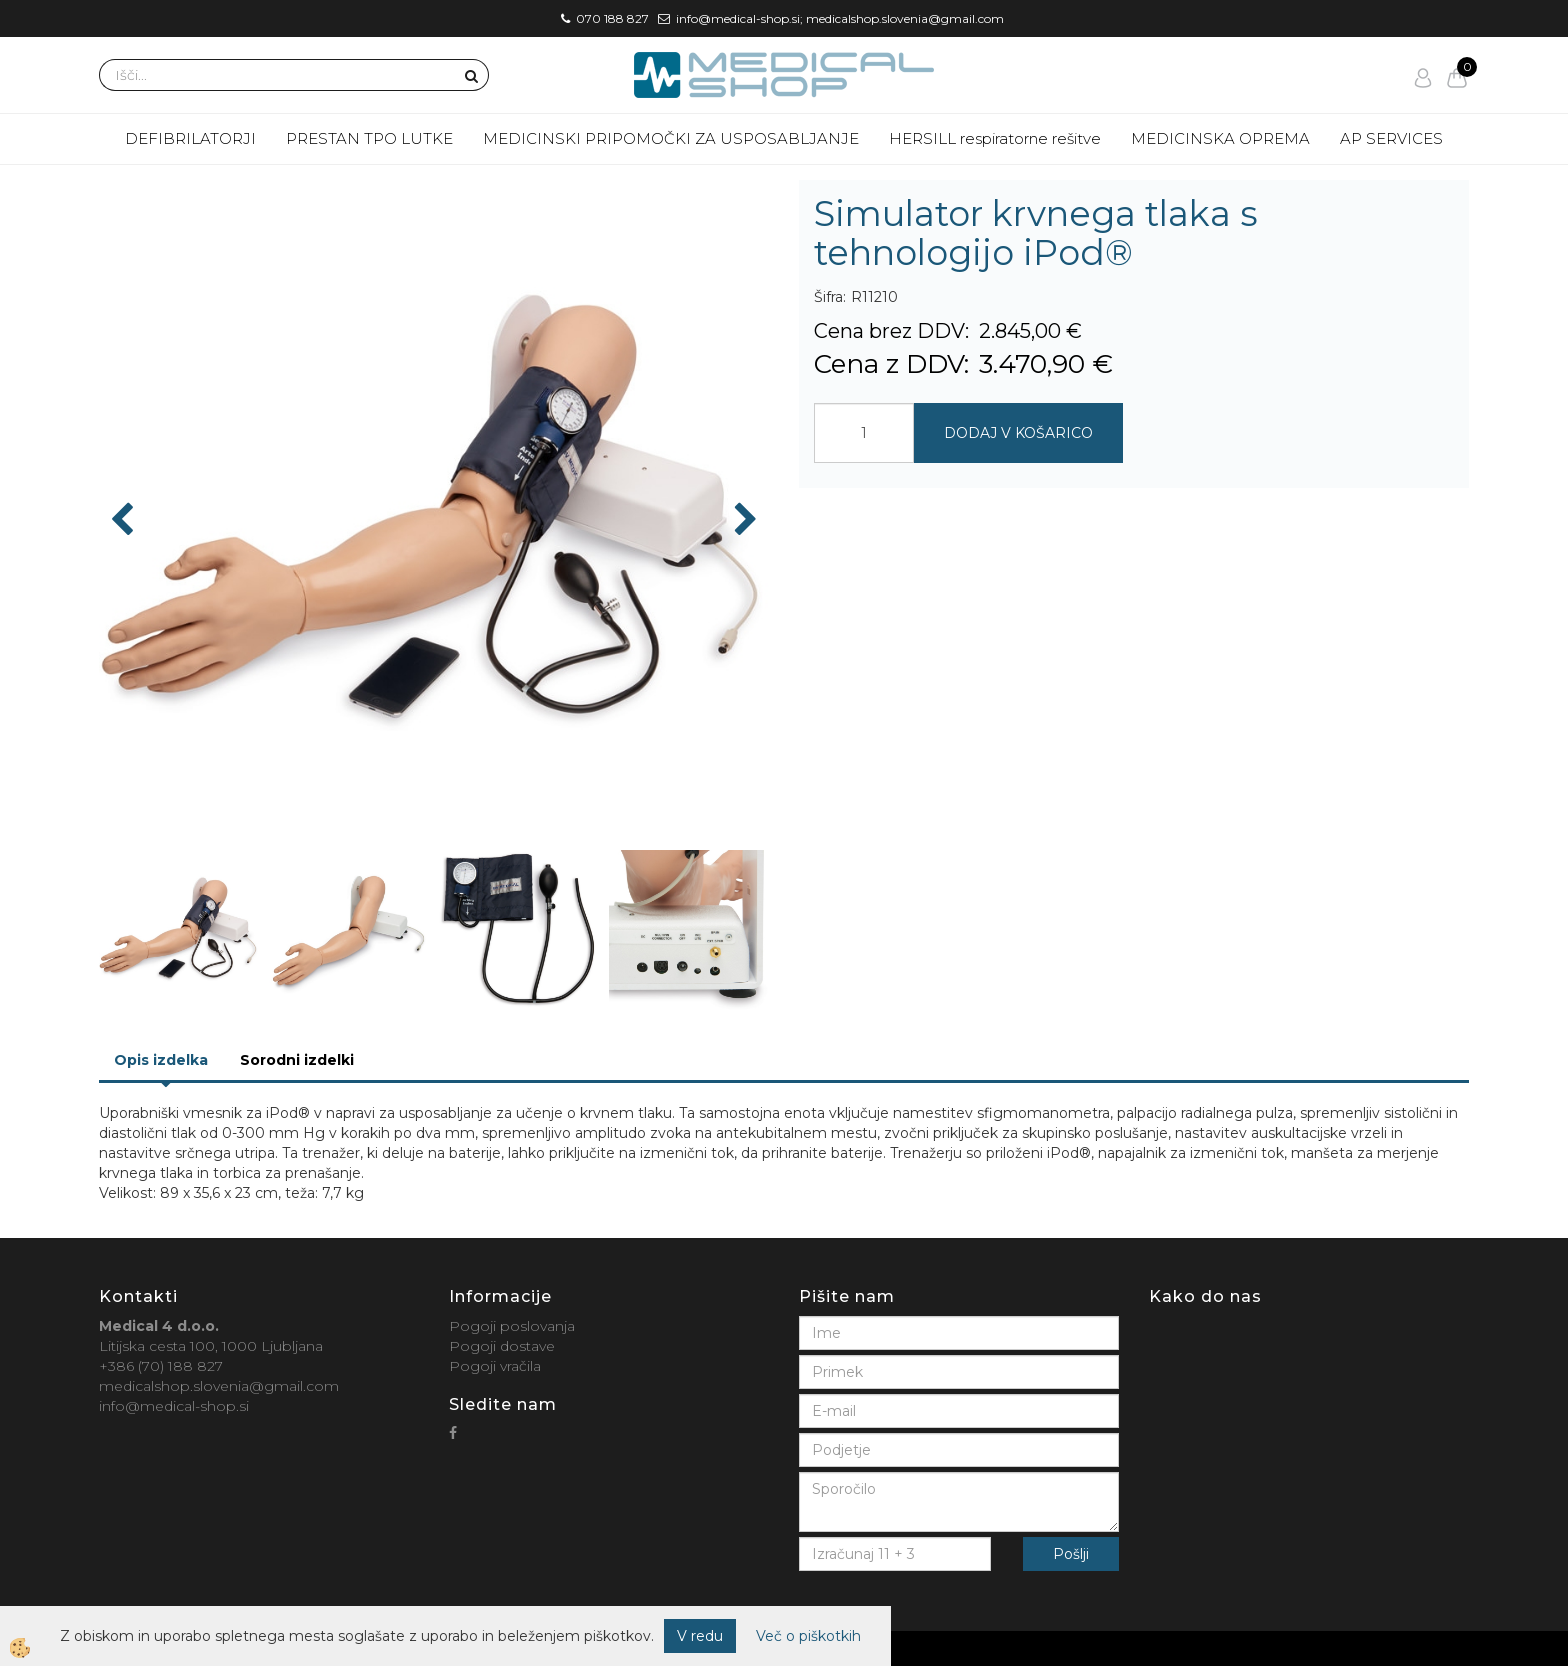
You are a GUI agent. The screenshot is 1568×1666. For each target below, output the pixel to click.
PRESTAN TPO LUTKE (369, 138)
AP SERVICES (1391, 138)
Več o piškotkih (808, 1636)
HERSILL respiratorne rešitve (995, 138)
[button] (743, 521)
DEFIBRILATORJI (190, 138)
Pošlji (1071, 1554)
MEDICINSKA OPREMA (1220, 138)
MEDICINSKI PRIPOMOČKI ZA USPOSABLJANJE (671, 138)
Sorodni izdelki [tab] (297, 1060)
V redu (700, 1636)
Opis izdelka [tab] (161, 1060)
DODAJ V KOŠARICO (1018, 433)
